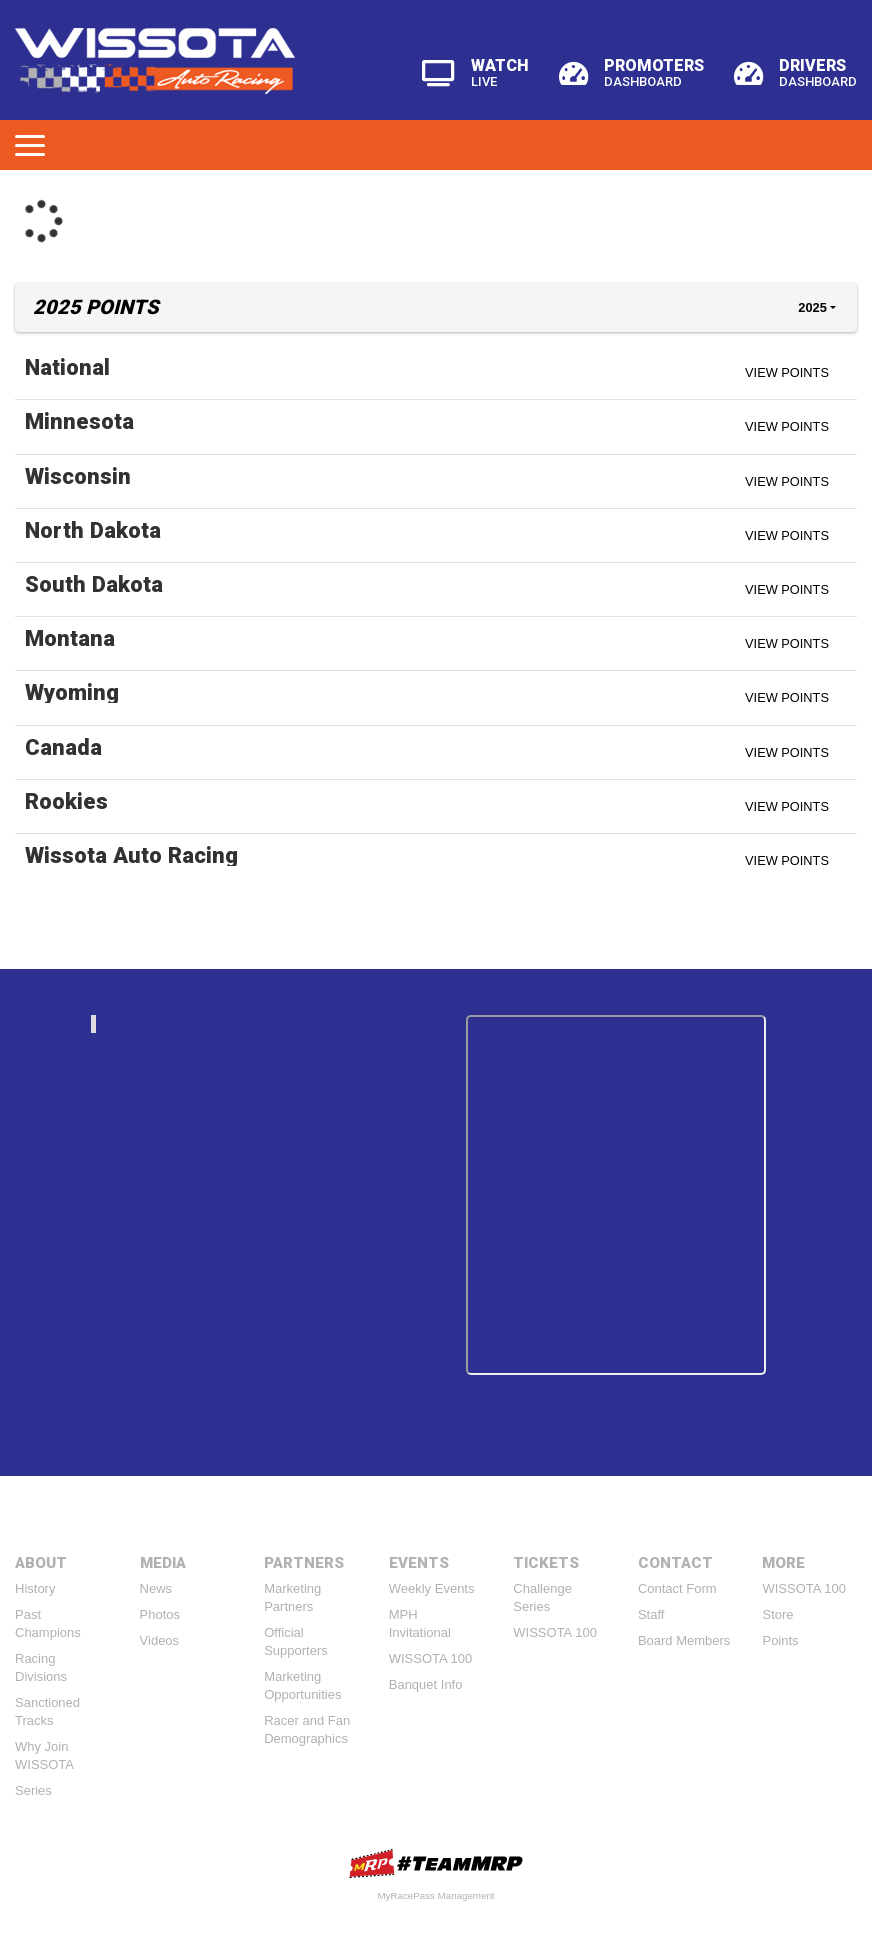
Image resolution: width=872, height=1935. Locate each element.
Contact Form (677, 1588)
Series (33, 1790)
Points (780, 1640)
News (156, 1588)
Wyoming (72, 692)
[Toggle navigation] (30, 145)
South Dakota (94, 584)
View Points (787, 372)
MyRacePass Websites (436, 1863)
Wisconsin (78, 476)
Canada (63, 747)
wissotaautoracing (266, 1023)
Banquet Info (426, 1684)
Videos (160, 1640)
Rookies (66, 801)
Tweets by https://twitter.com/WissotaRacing (436, 1420)
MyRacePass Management (435, 1895)
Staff (651, 1614)
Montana (70, 638)
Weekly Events (432, 1588)
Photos (160, 1614)
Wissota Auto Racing (131, 855)
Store (777, 1614)
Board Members (684, 1640)
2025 (812, 307)
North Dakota (93, 530)
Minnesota (79, 421)
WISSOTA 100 (431, 1658)
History (35, 1588)
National (67, 367)
